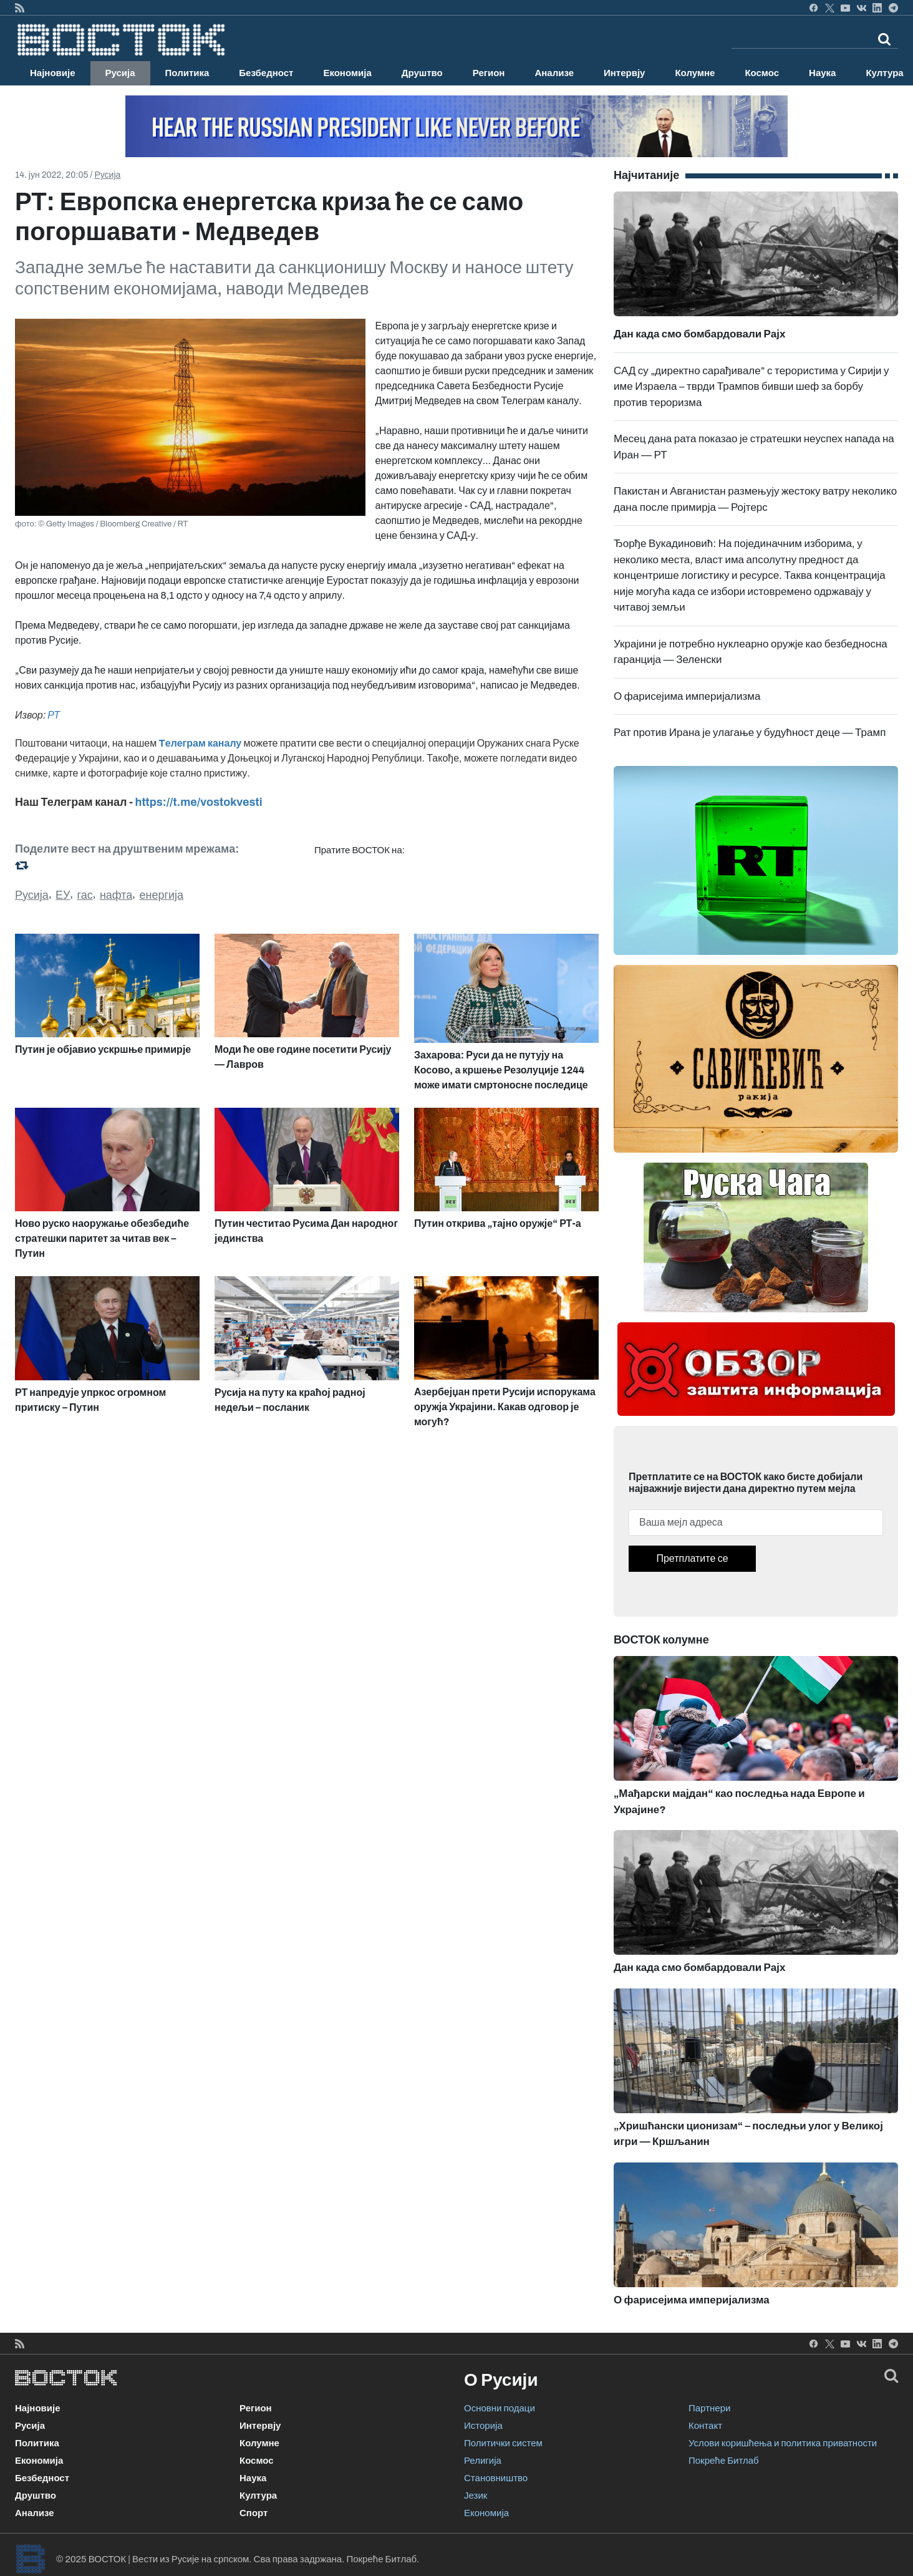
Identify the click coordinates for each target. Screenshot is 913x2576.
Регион (489, 73)
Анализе (554, 73)
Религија (482, 2461)
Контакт (705, 2426)
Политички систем (503, 2443)
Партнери (709, 2408)
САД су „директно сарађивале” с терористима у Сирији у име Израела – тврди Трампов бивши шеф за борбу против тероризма (751, 387)
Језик (475, 2496)
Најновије (52, 73)
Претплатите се (692, 1558)
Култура (258, 2496)
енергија (161, 895)
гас (85, 895)
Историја (483, 2426)
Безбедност (266, 73)
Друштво (422, 73)
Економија (347, 73)
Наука (822, 73)
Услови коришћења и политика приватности (782, 2443)
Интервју (624, 73)
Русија (120, 73)
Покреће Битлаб (723, 2461)
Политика (187, 73)
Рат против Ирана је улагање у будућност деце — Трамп (750, 732)
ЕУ (63, 895)
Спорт (253, 2513)
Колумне (695, 73)
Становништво (496, 2478)
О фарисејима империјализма (687, 696)
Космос (762, 73)
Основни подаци (499, 2408)
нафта (116, 895)
